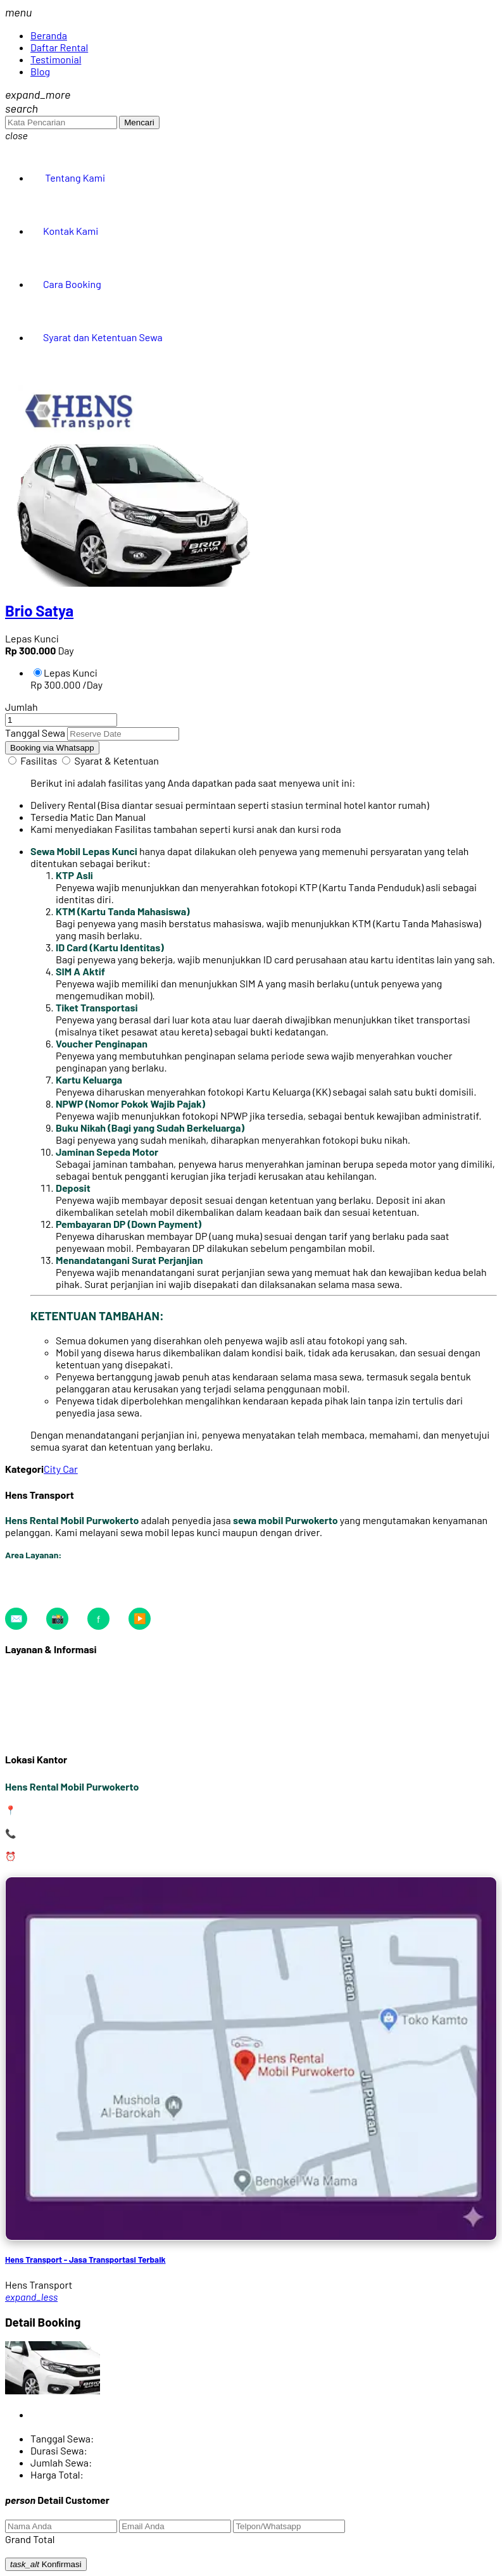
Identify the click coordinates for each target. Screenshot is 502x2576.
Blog (40, 71)
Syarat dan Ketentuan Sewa (103, 337)
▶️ (140, 1618)
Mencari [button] (139, 122)
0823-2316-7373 (53, 1833)
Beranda (48, 35)
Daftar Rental (59, 47)
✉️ (16, 1618)
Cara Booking (72, 284)
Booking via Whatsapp (52, 748)
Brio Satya (39, 610)
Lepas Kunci (65, 672)
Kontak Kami (70, 231)
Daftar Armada (36, 1674)
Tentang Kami (74, 178)
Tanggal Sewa (35, 733)
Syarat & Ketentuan (117, 760)
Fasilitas (38, 760)
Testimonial (55, 59)
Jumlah (21, 707)
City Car (61, 1469)
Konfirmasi (46, 2564)
